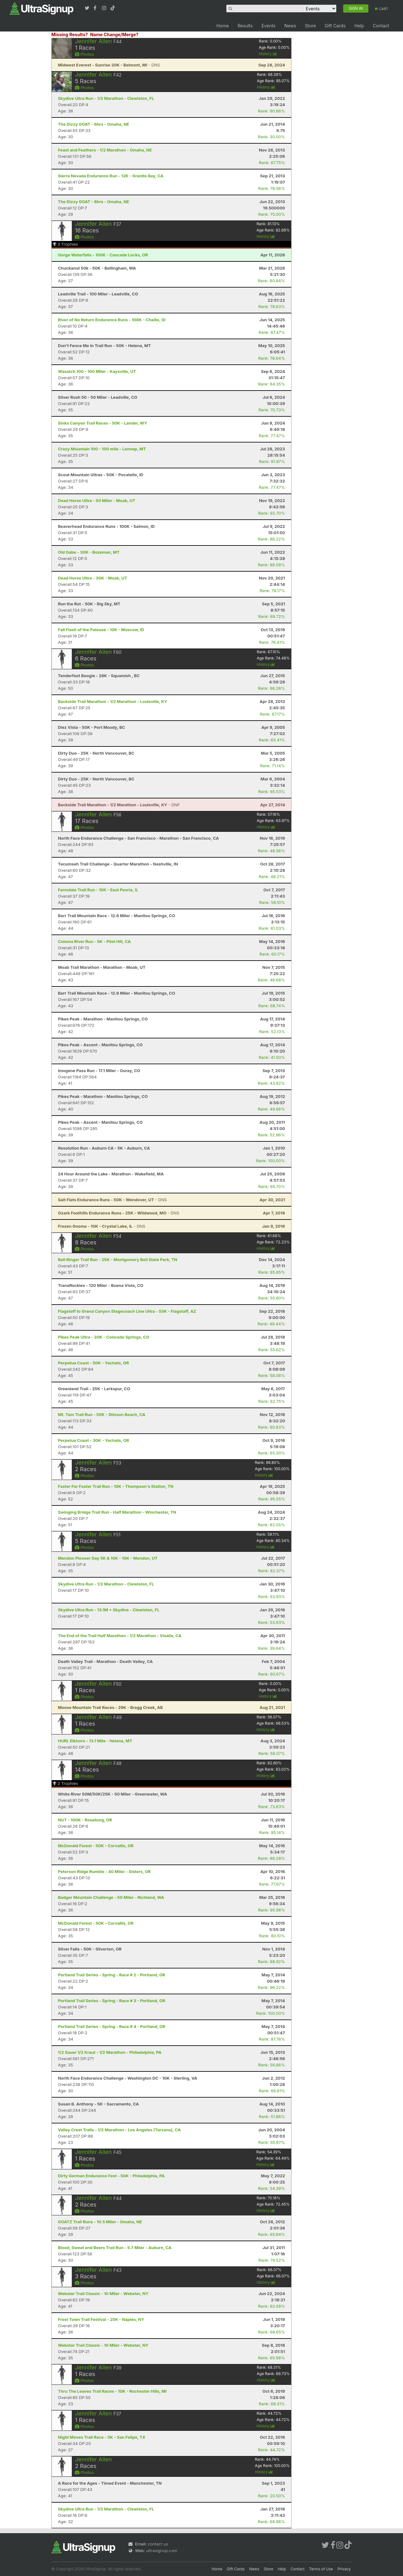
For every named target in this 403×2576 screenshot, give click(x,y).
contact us (158, 2543)
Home (222, 25)
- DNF (119, 804)
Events (268, 25)
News (290, 25)
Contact (381, 25)
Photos (84, 54)
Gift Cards (335, 25)
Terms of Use (321, 2569)
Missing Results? (69, 34)
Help (359, 25)
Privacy (344, 2569)
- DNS (109, 64)
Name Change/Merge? (114, 34)
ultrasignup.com (161, 2550)
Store (310, 25)
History (268, 53)
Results (245, 25)
